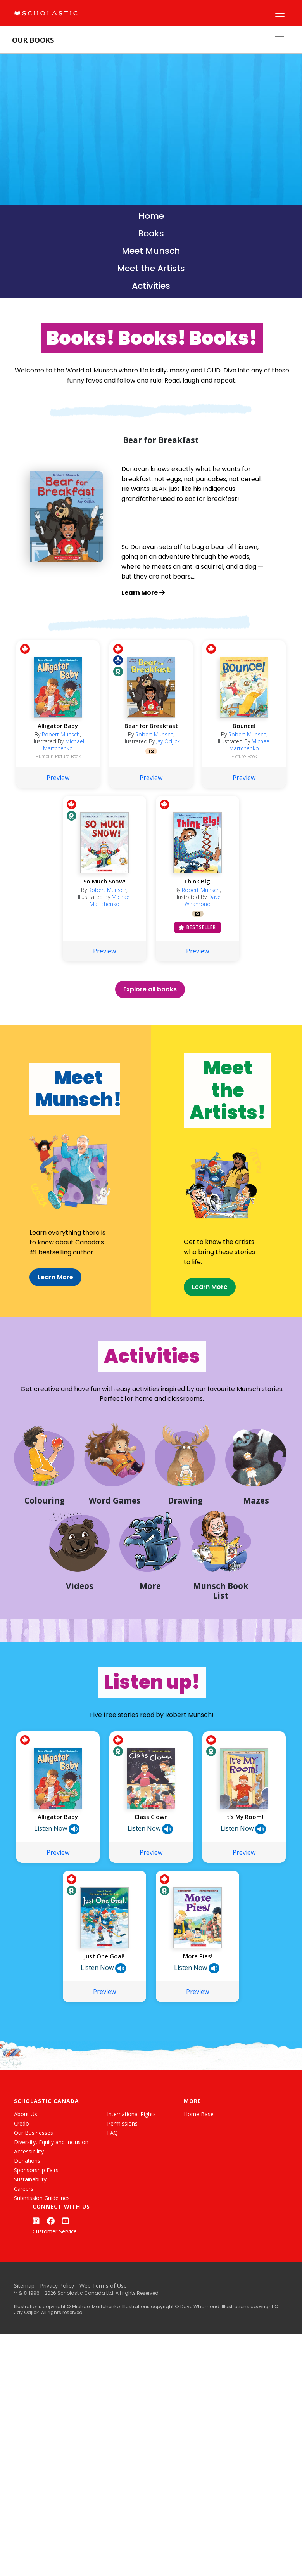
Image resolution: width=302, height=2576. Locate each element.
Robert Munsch (61, 759)
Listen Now (56, 1887)
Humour (44, 781)
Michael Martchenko (64, 770)
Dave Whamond (203, 925)
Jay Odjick (168, 766)
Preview (58, 803)
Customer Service (55, 2290)
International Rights (131, 2173)
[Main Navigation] (279, 13)
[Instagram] (36, 2280)
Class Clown (151, 1876)
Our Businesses (33, 2192)
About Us (25, 2173)
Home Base (199, 2173)
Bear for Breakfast (151, 751)
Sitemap (24, 2345)
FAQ (112, 2192)
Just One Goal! (104, 2015)
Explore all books (150, 1014)
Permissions (122, 2182)
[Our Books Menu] (279, 40)
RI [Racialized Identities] (197, 939)
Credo (21, 2182)
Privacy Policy (57, 2345)
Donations (27, 2220)
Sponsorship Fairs (36, 2229)
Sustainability (30, 2238)
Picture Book (68, 781)
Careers (23, 2248)
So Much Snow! (104, 906)
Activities (151, 286)
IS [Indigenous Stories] (151, 776)
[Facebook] (51, 2280)
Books (151, 233)
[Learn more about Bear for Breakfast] (193, 593)
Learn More (30, 1303)
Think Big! (198, 906)
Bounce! (244, 751)
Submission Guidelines (42, 2257)
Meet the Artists (151, 268)
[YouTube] (65, 2280)
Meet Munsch (151, 251)
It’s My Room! (244, 1876)
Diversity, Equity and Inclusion (51, 2201)
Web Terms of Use (103, 2345)
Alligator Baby (58, 751)
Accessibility (29, 2210)
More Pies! (197, 2015)
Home (151, 216)
